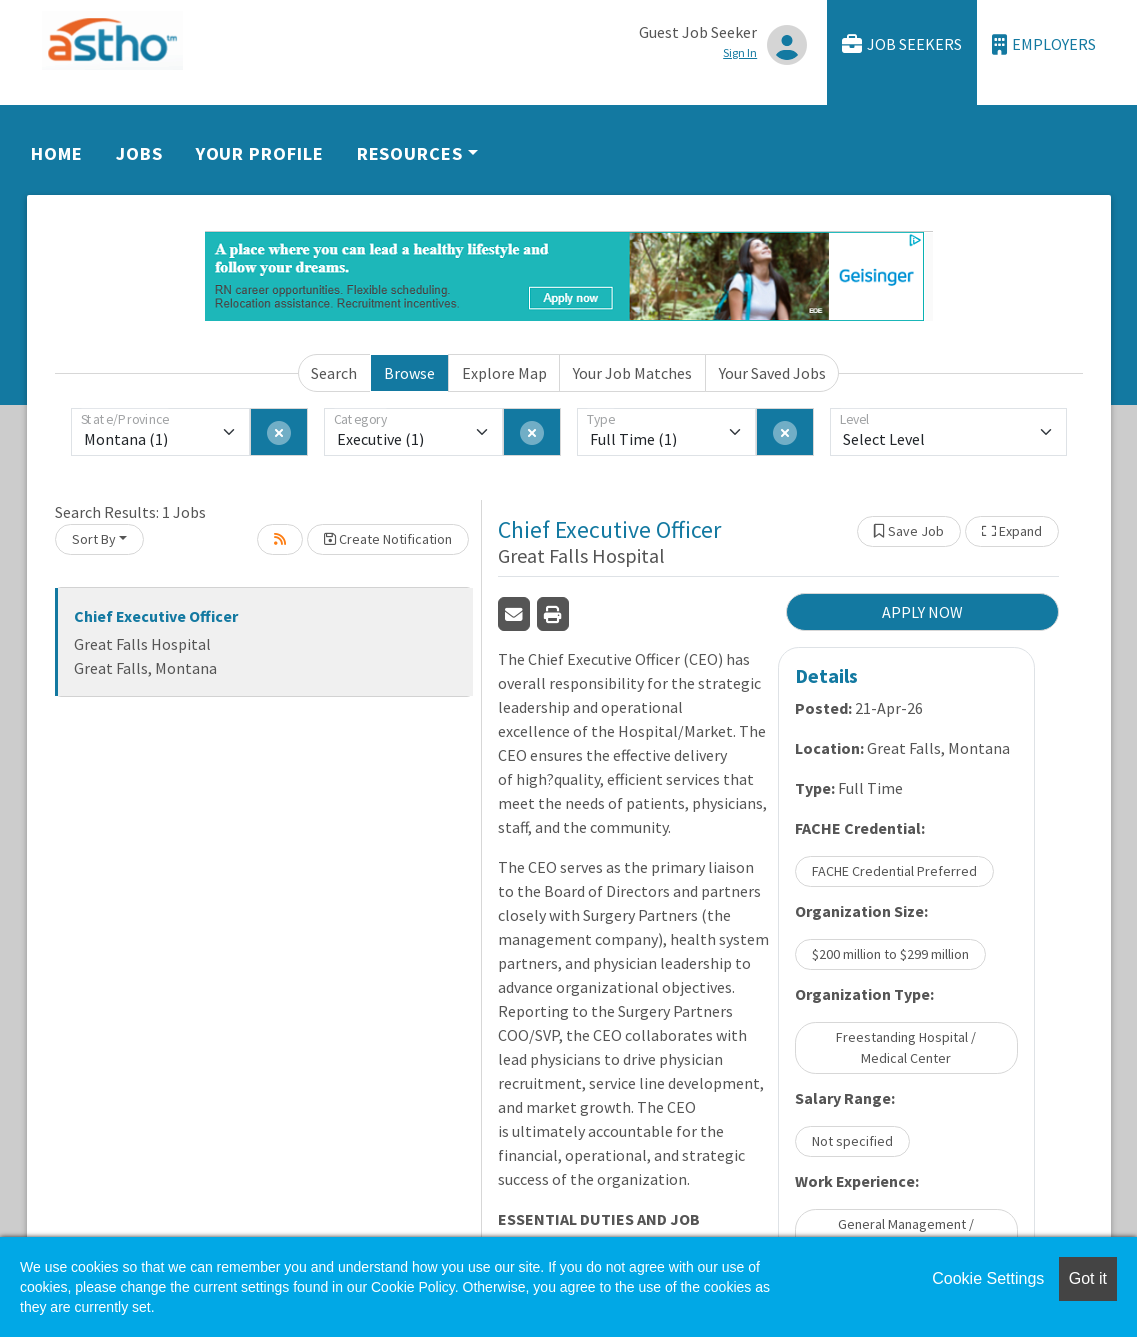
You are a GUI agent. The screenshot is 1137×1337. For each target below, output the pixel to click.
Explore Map (504, 373)
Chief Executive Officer (156, 616)
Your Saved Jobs (772, 373)
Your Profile (260, 153)
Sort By (94, 539)
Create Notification (388, 539)
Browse (409, 373)
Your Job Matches (632, 373)
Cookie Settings (988, 1278)
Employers (1044, 44)
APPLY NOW (922, 612)
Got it (1088, 1278)
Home (57, 153)
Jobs (139, 153)
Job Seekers (902, 44)
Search (334, 373)
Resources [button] (410, 153)
